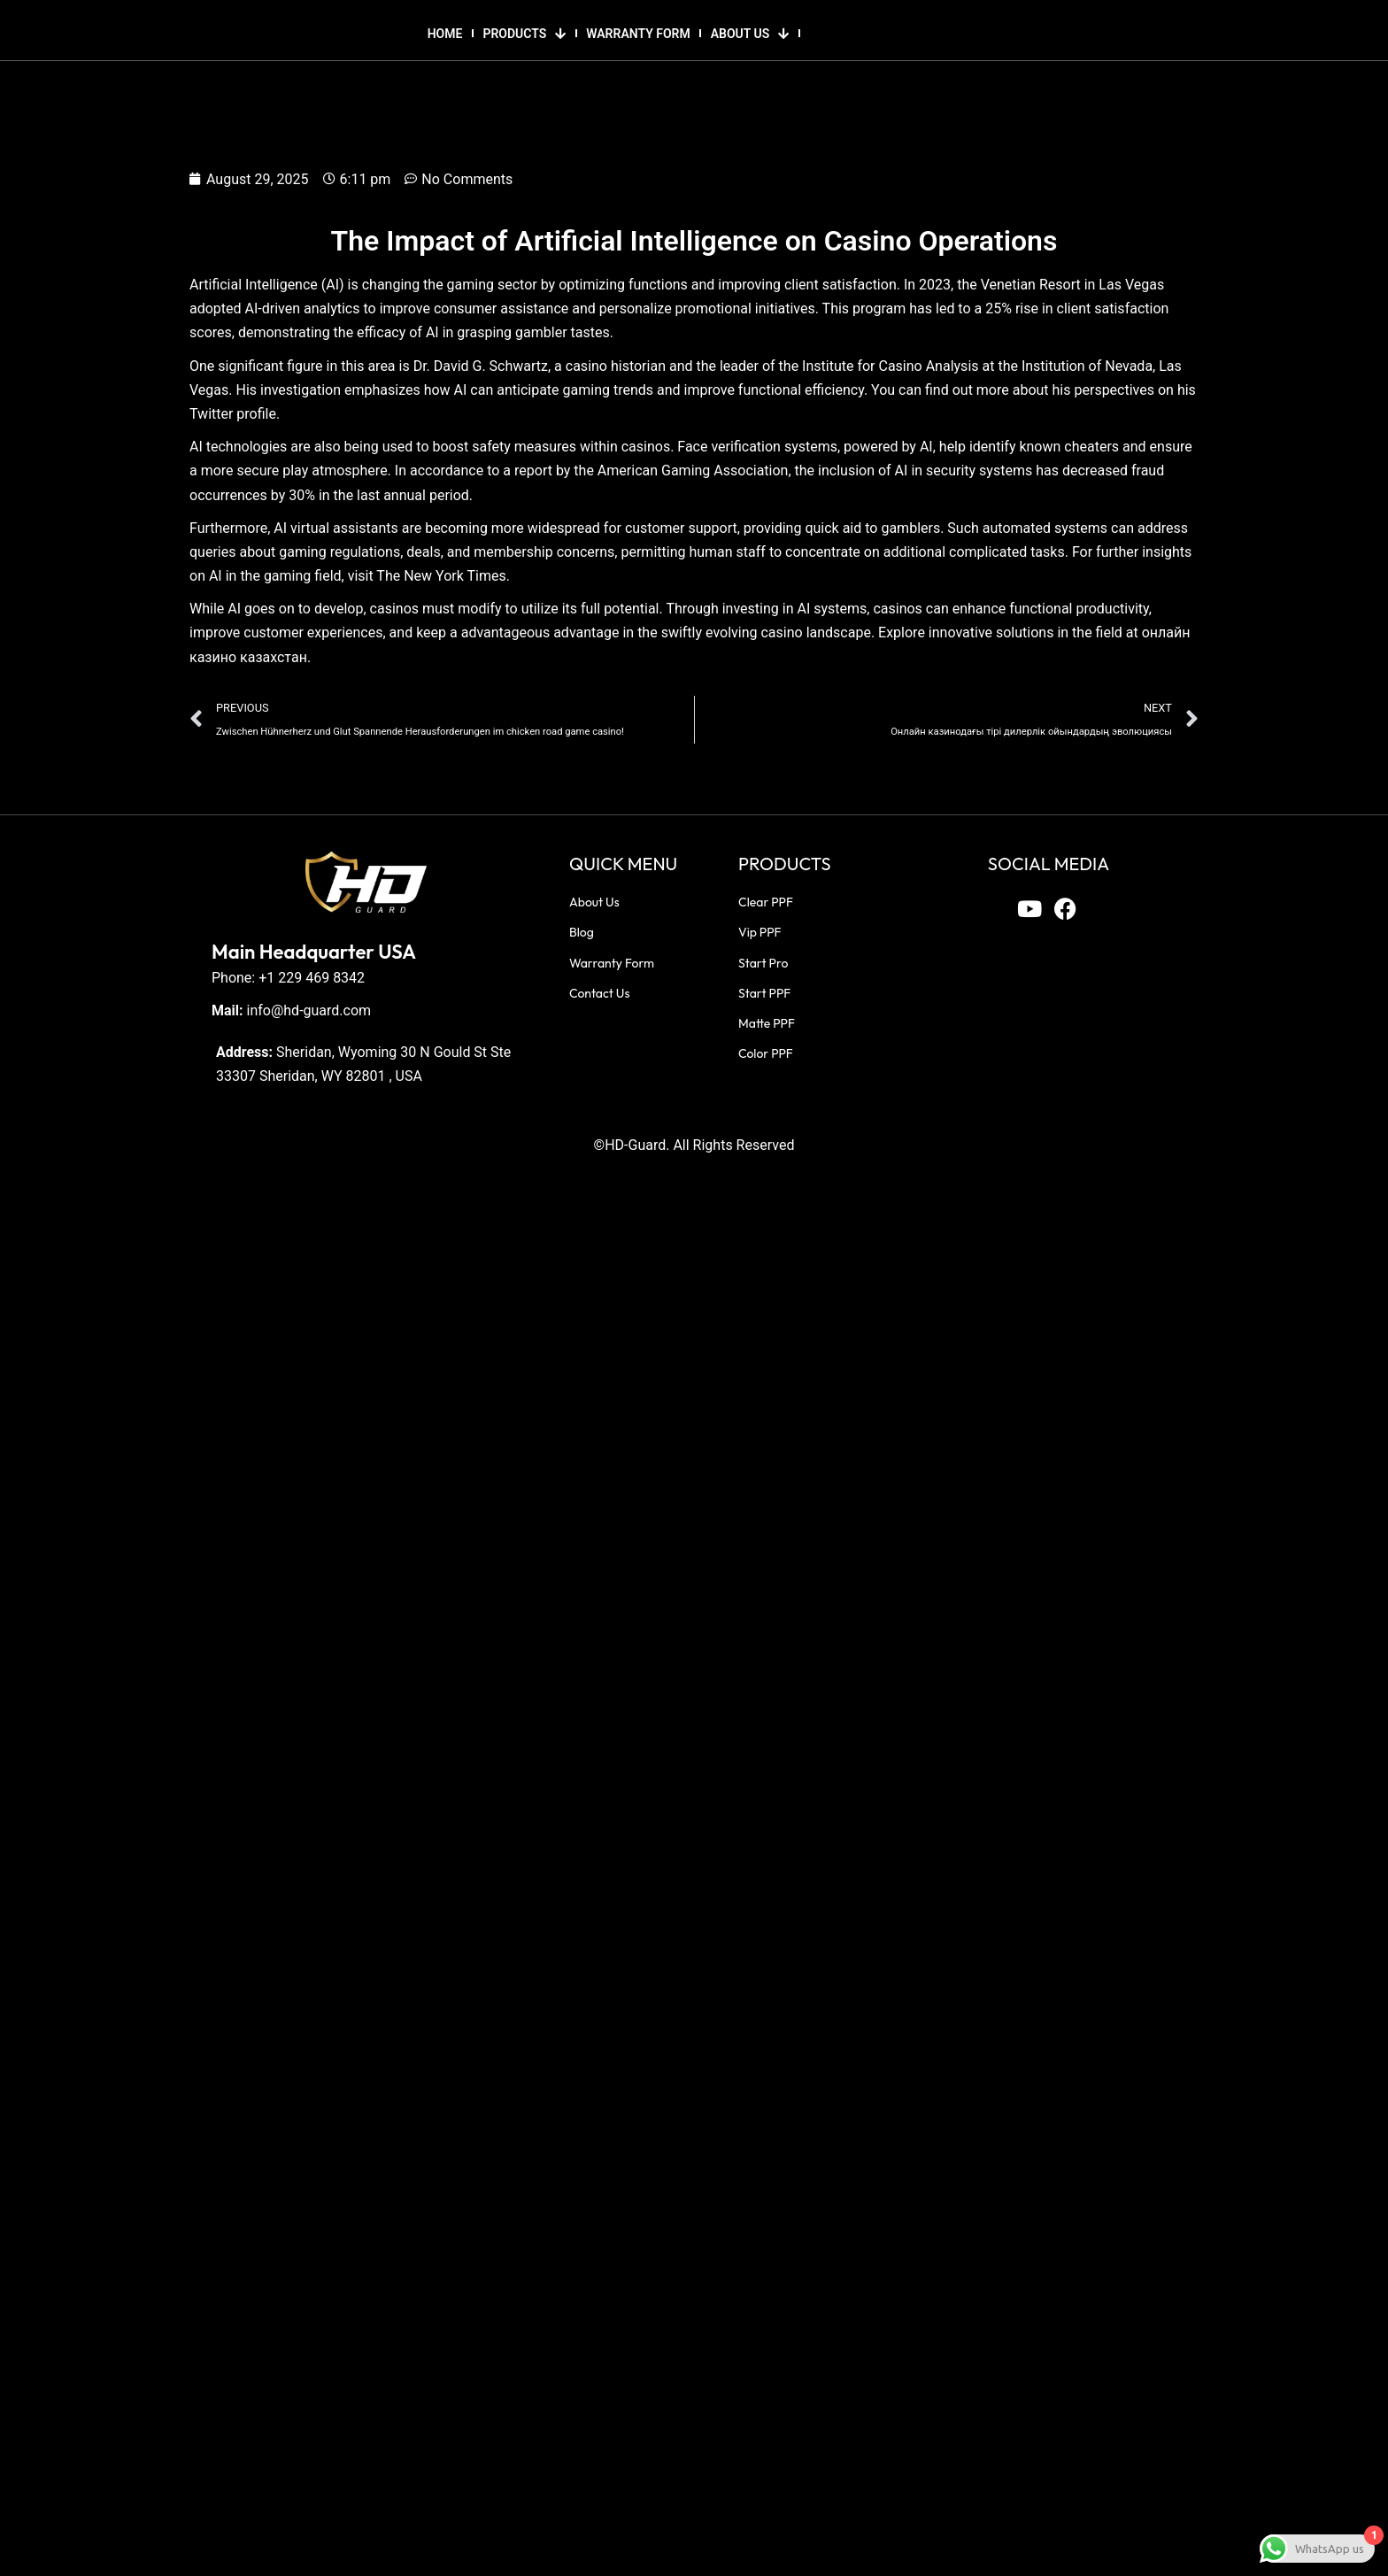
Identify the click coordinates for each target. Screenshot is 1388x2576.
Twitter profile (232, 413)
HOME (445, 34)
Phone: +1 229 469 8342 (288, 977)
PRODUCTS (524, 33)
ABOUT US (750, 33)
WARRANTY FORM (638, 34)
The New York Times (440, 575)
